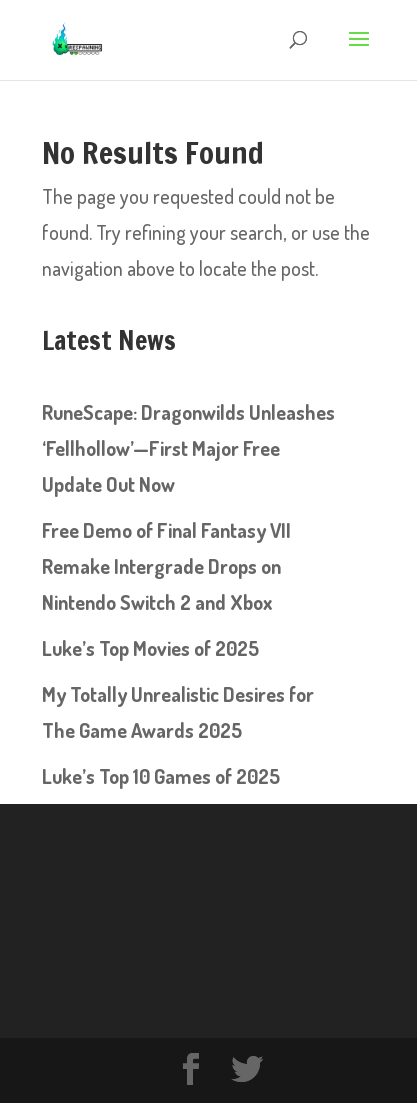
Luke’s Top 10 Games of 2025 (161, 776)
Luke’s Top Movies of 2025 (150, 648)
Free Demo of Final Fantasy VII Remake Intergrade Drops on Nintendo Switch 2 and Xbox (166, 566)
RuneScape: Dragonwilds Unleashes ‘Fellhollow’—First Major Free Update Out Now (188, 448)
